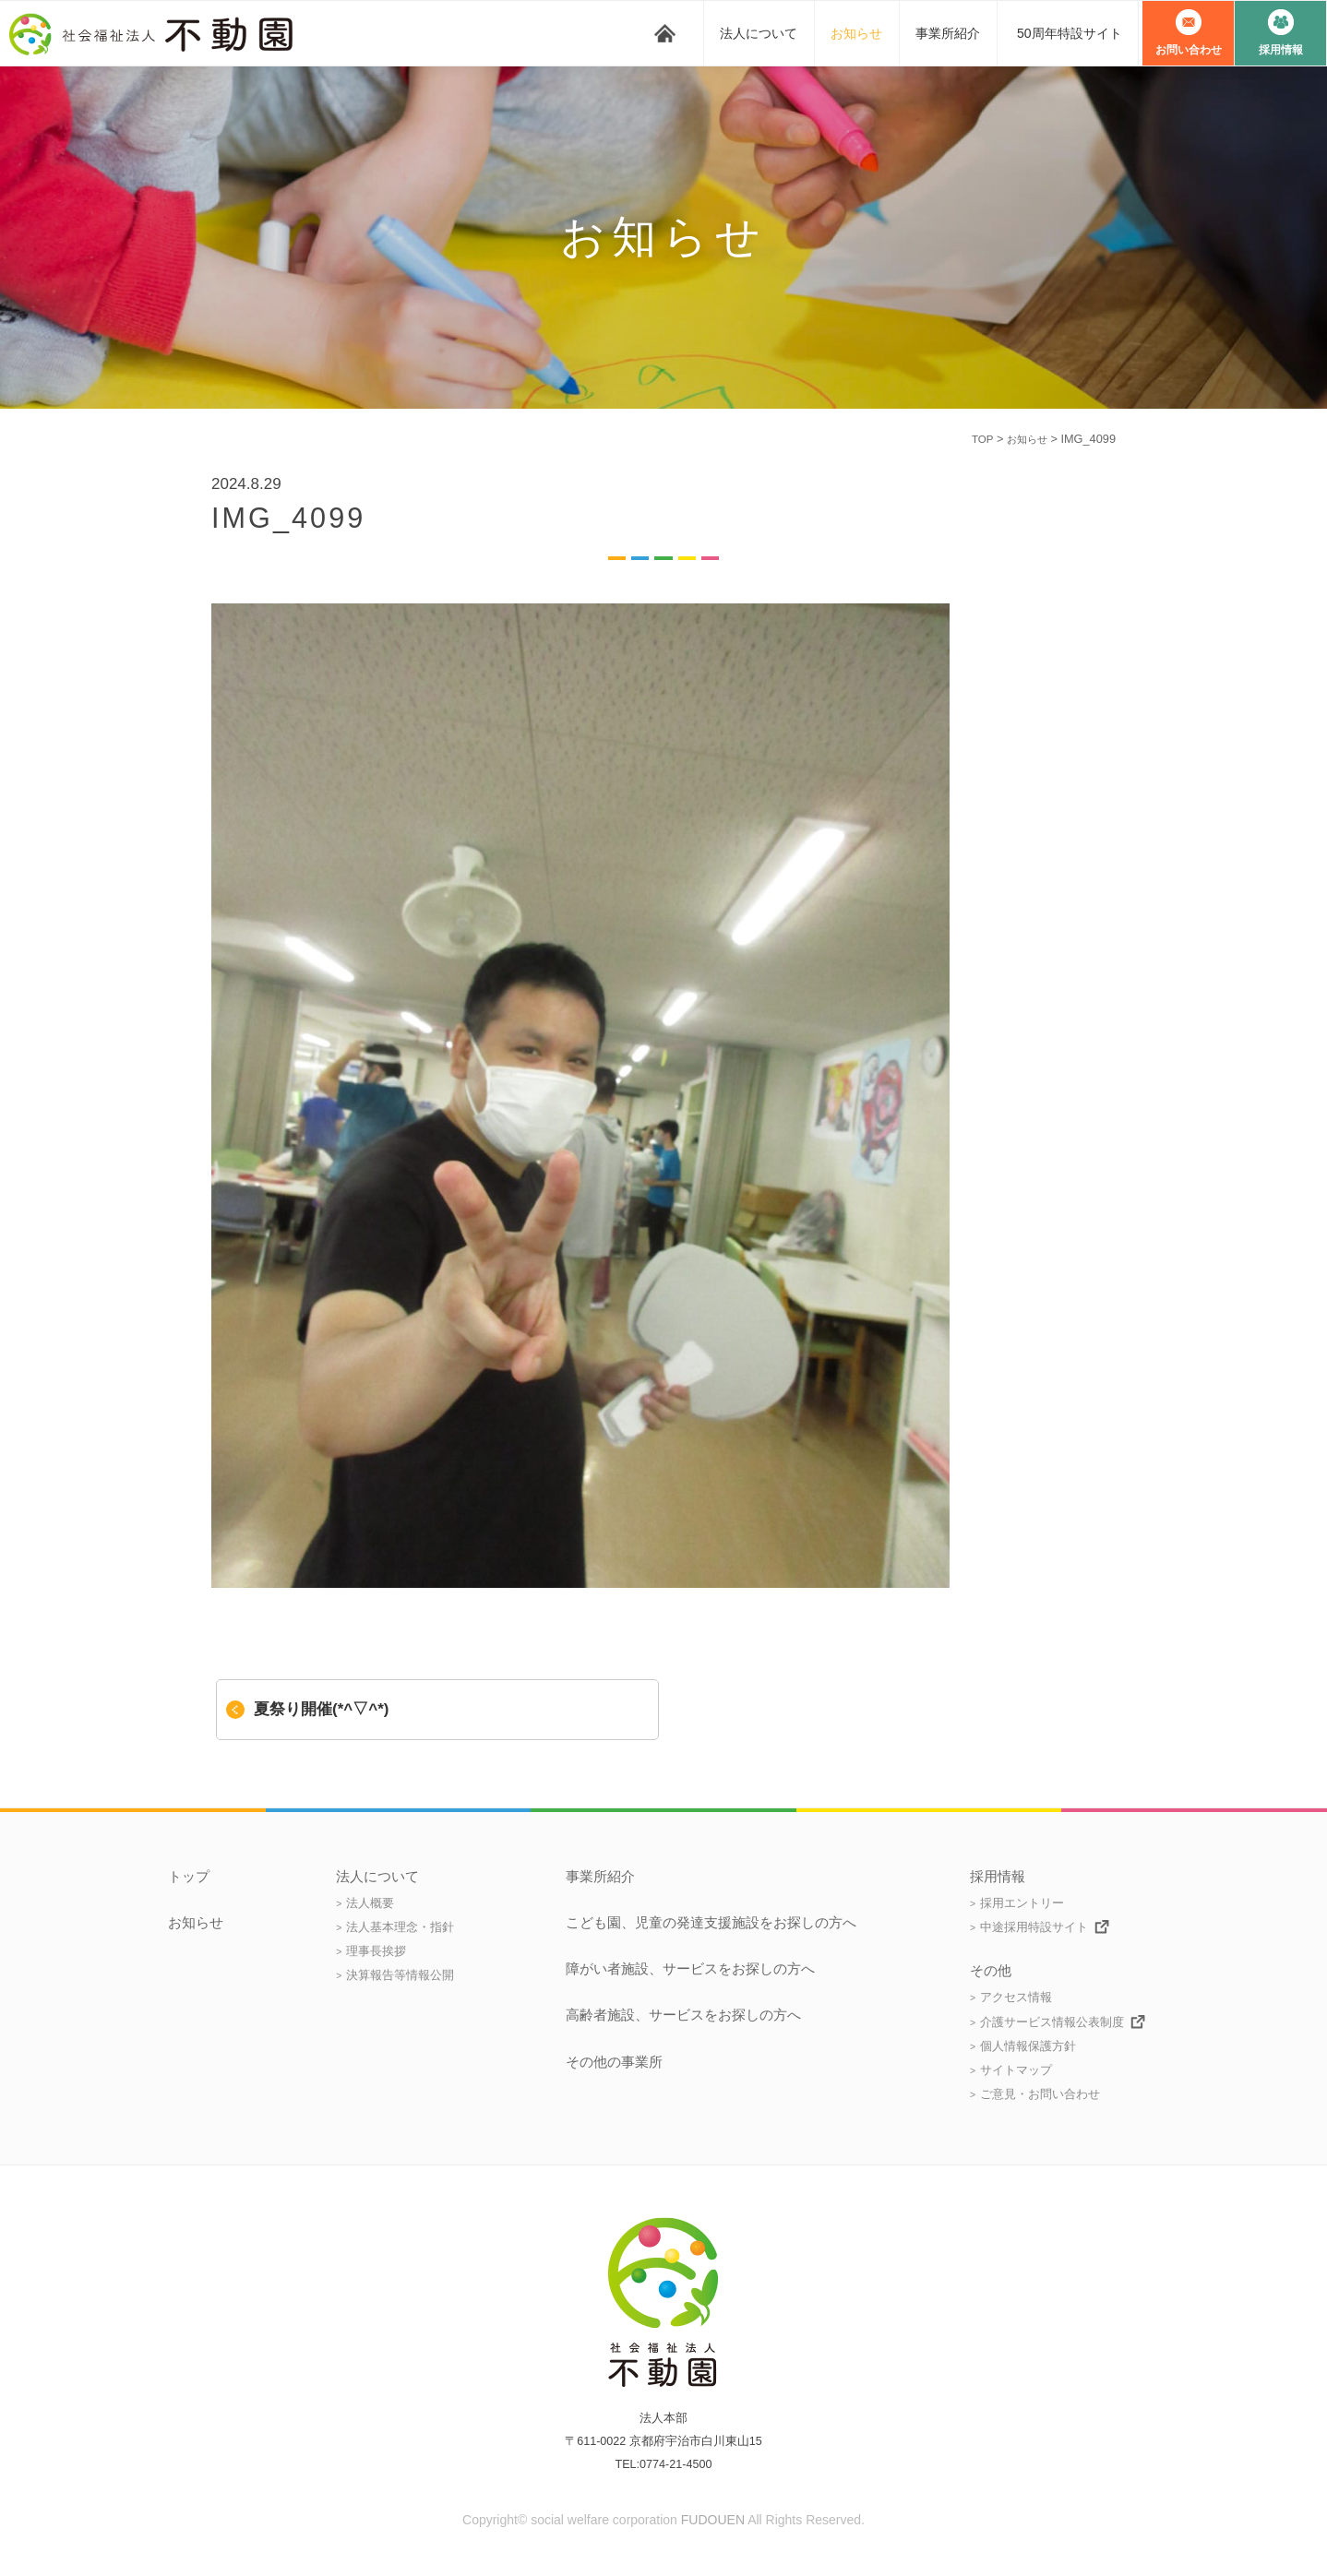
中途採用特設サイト (1034, 1927)
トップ (665, 33)
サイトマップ (1016, 2070)
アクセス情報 (1016, 1997)
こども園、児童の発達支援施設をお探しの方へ (711, 1922)
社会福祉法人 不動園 (157, 33)
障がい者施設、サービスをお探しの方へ (690, 1969)
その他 (990, 1970)
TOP (974, 439)
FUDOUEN (713, 2519)
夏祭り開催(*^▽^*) (321, 1709)
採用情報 (1281, 49)
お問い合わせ (1188, 49)
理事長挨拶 (376, 1951)
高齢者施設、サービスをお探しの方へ (683, 2015)
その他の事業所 (614, 2062)
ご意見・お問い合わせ (1040, 2094)
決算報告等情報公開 (400, 1975)
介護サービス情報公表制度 (1052, 2022)
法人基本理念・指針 (400, 1927)
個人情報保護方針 (1028, 2046)
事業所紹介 (947, 33)
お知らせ (856, 33)
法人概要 (370, 1903)
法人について (758, 33)
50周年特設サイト (1069, 33)
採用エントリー (1022, 1903)
